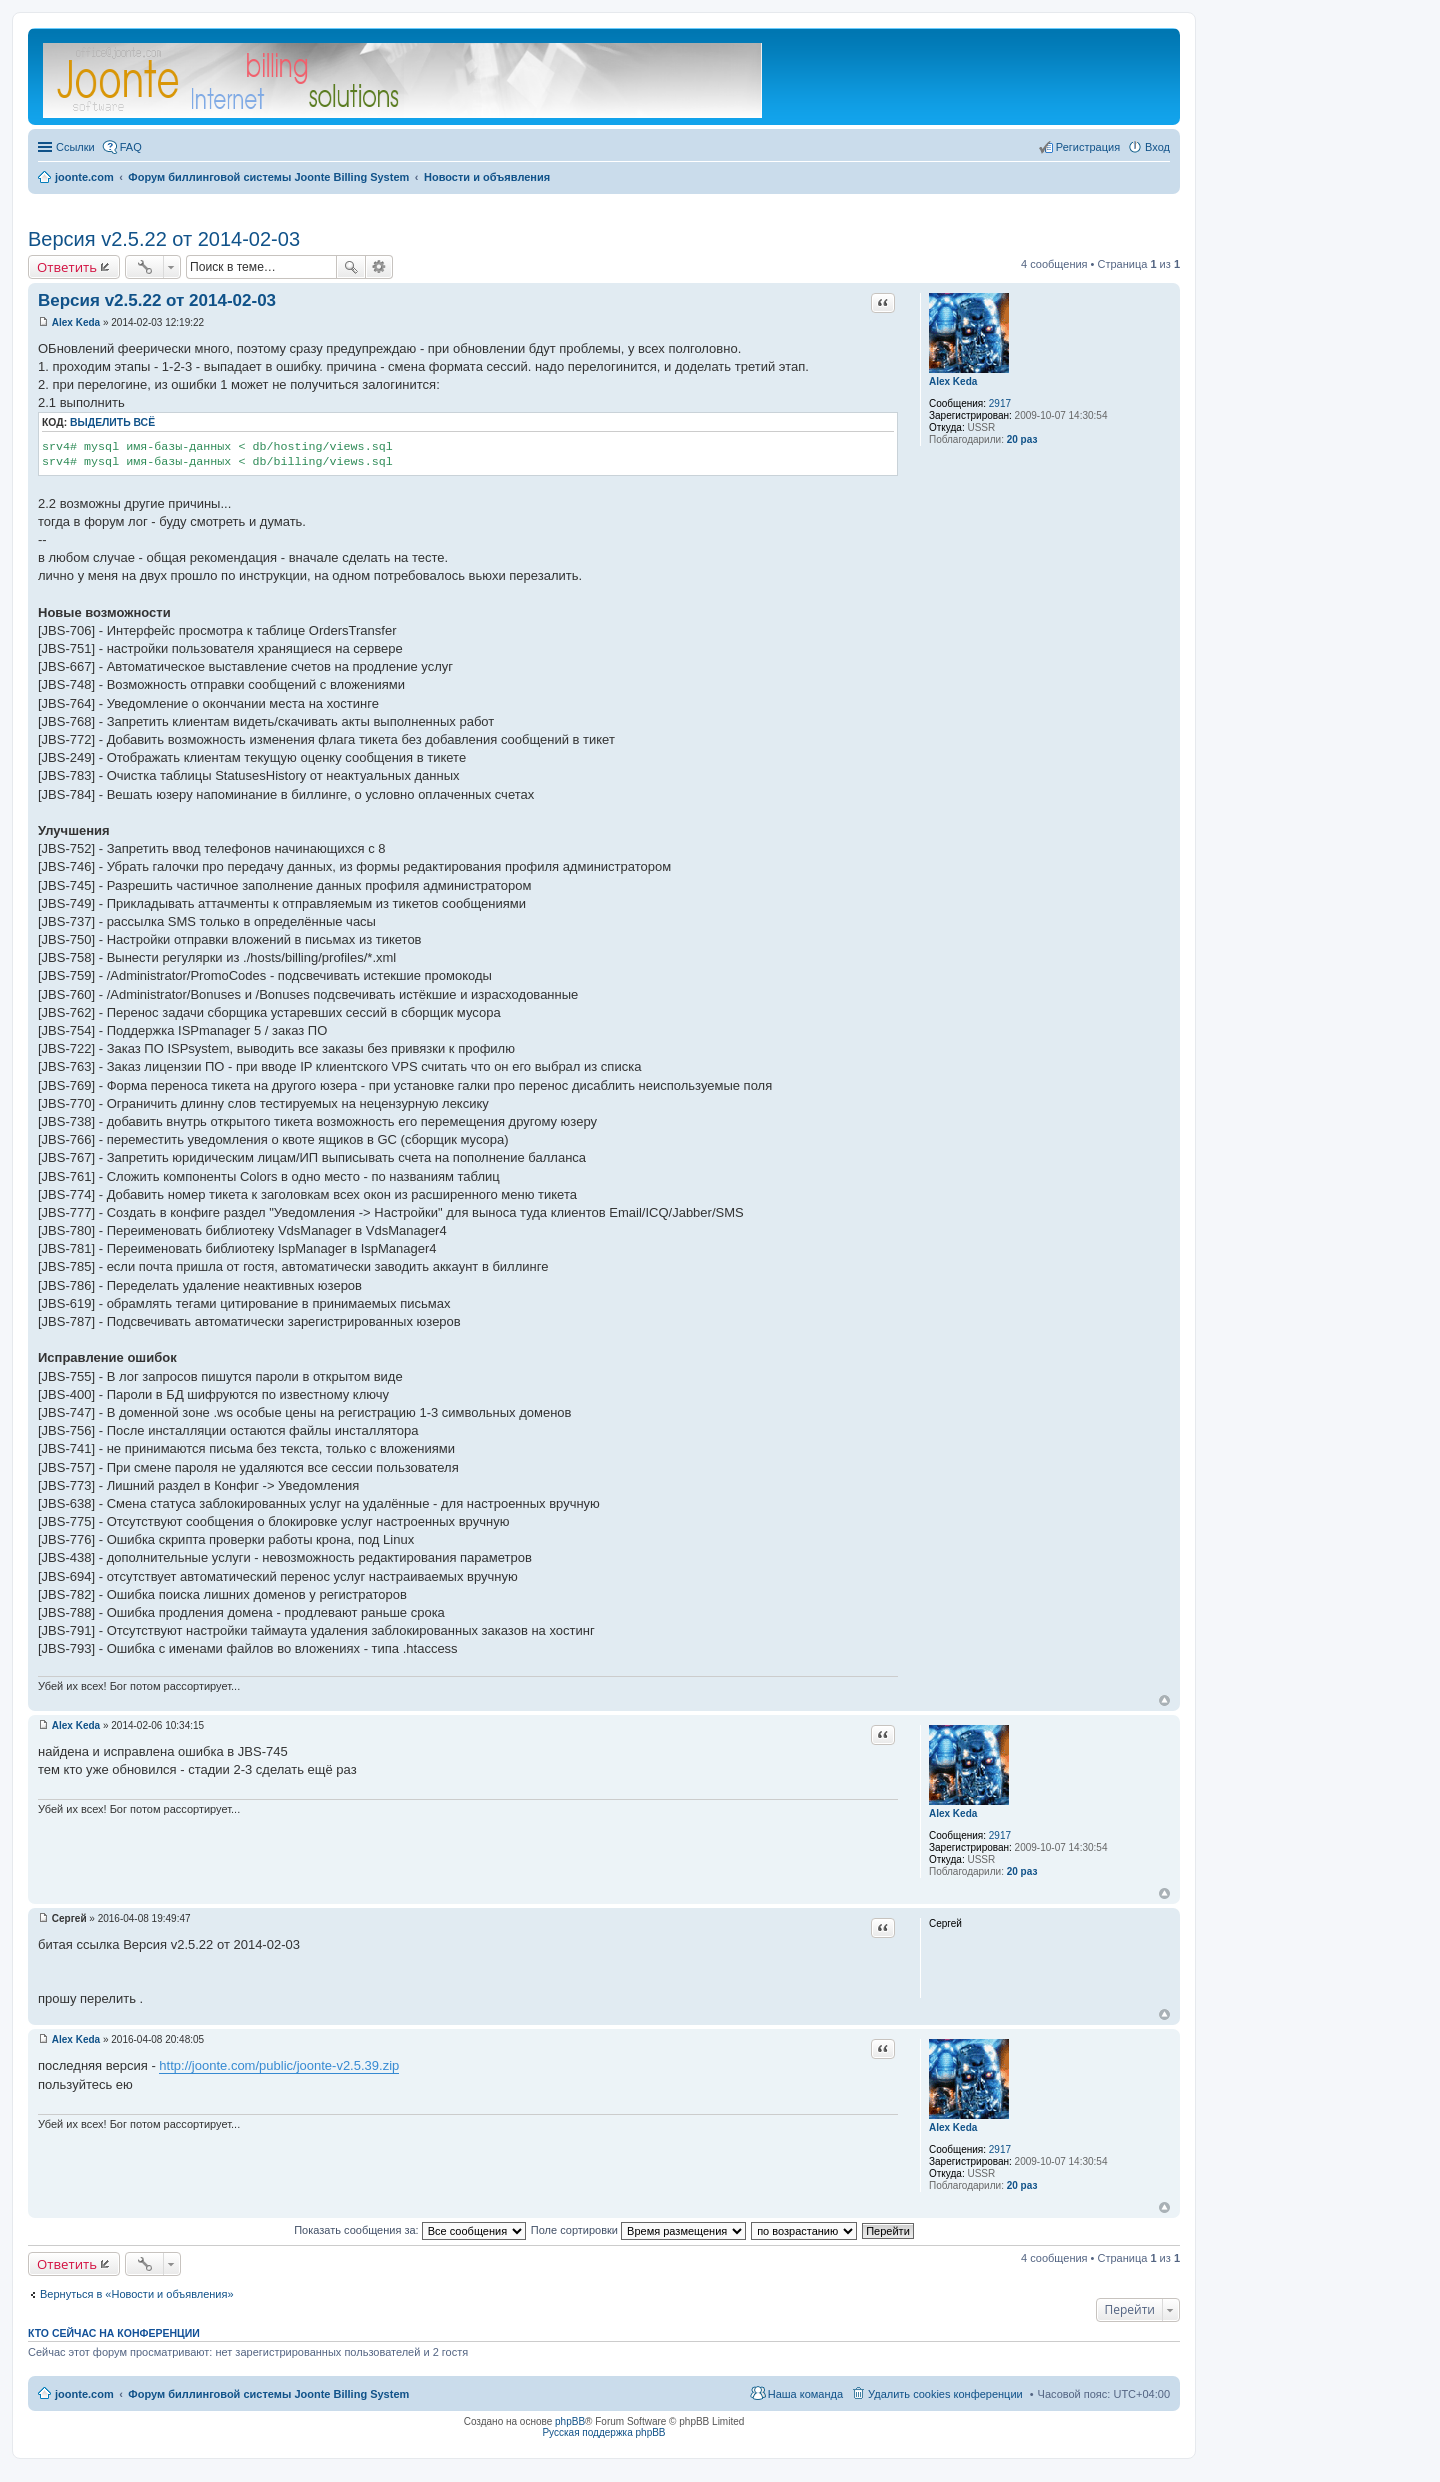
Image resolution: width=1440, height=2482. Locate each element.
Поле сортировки (638, 2230)
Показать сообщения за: (410, 2230)
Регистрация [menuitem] (1088, 147)
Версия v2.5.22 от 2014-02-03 (164, 239)
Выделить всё (112, 422)
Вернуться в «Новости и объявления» (137, 2294)
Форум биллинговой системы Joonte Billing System (268, 2394)
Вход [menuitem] (1157, 147)
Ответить (67, 267)
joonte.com (84, 2394)
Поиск (351, 267)
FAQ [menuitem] (131, 147)
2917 (1000, 403)
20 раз (1022, 439)
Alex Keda (953, 381)
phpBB (570, 2421)
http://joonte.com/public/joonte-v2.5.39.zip (279, 2065)
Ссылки (75, 147)
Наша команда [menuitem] (805, 2394)
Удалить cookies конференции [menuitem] (945, 2394)
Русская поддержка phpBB (603, 2432)
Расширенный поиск (379, 267)
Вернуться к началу (1164, 1700)
